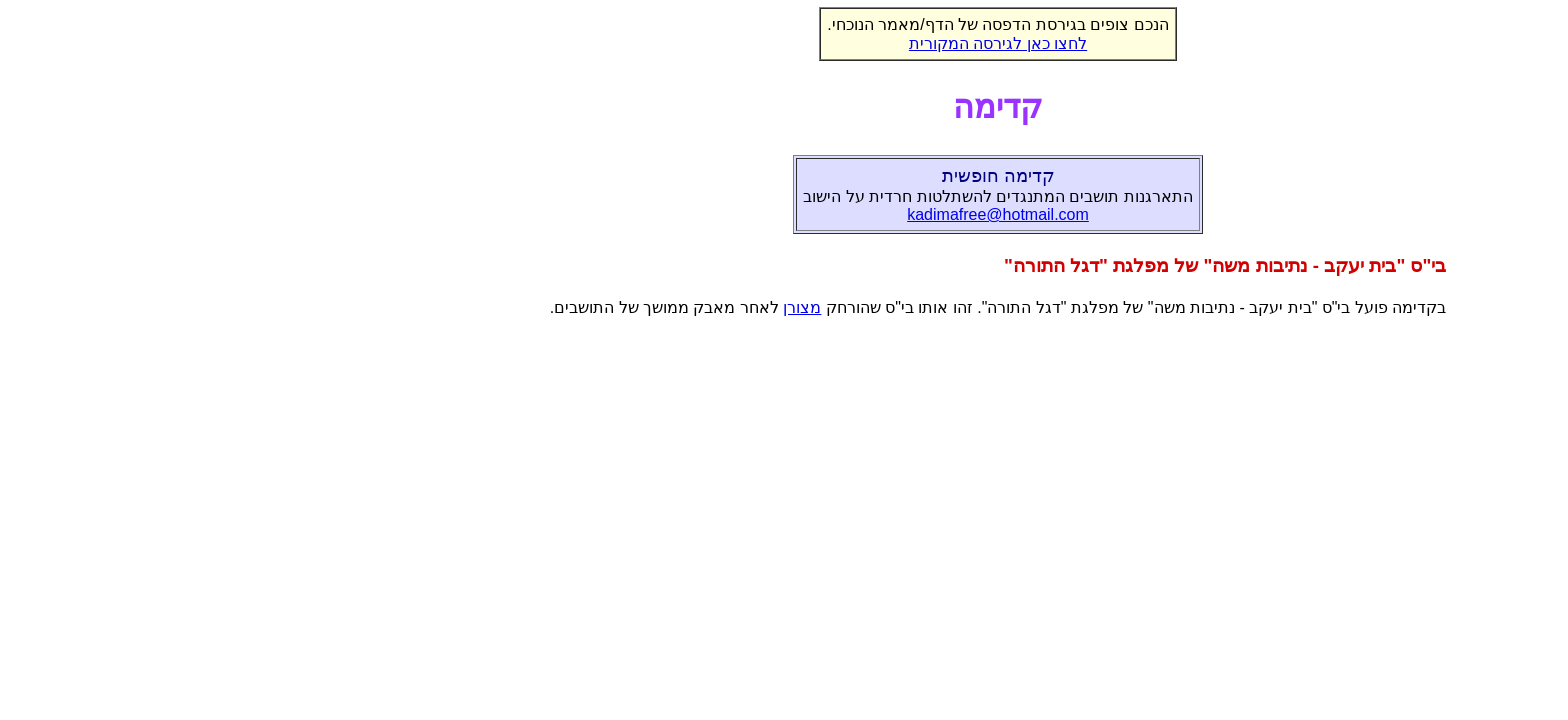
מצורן (588, 307)
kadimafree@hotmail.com (784, 214)
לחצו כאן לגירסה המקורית (784, 43)
